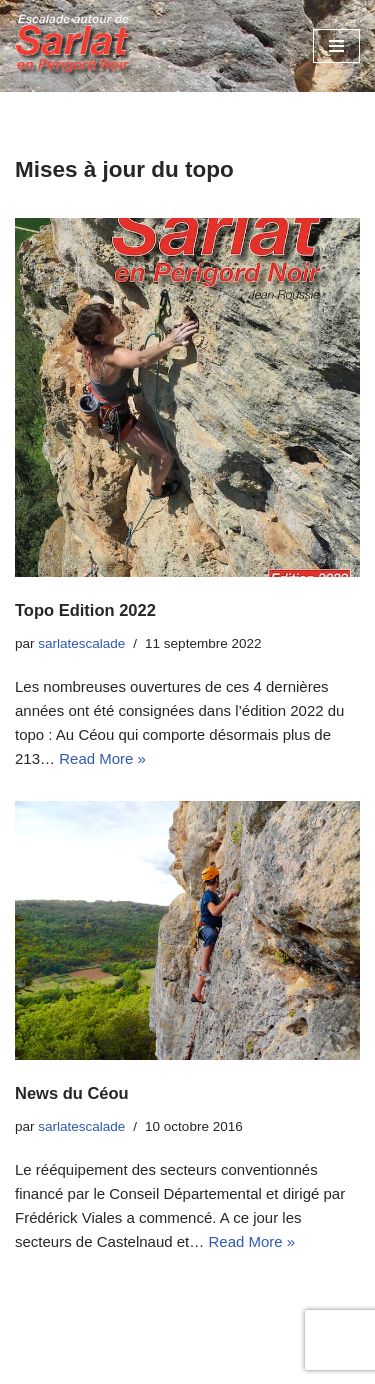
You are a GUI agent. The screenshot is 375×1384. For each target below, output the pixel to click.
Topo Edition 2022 (85, 610)
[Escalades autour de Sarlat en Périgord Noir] (75, 46)
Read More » (102, 758)
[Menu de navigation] (336, 46)
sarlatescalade (81, 643)
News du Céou (72, 1093)
